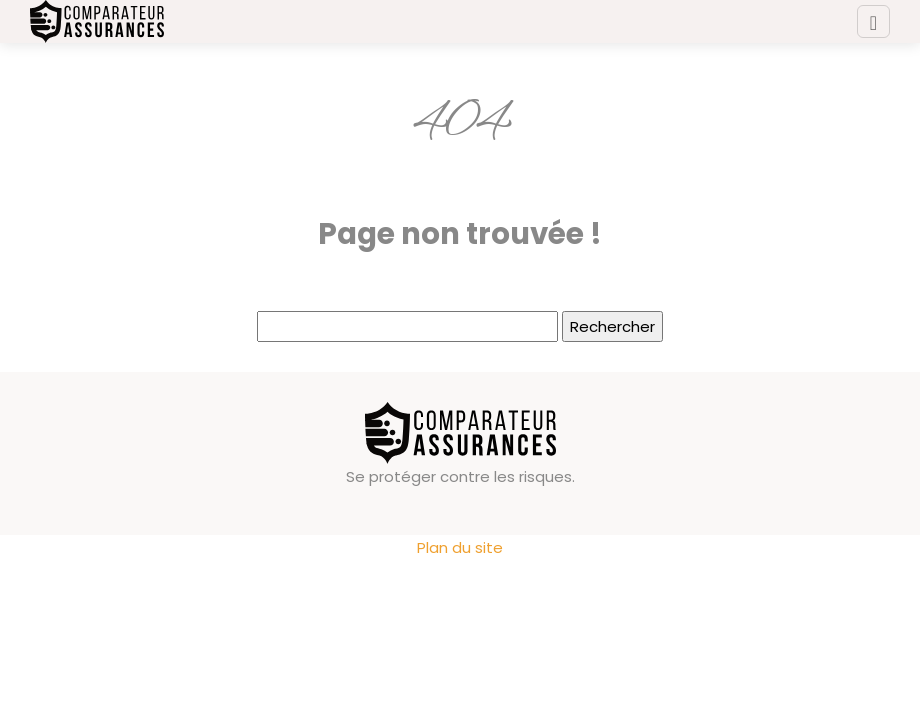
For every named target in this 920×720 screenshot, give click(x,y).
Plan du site (460, 547)
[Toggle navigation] (873, 21)
